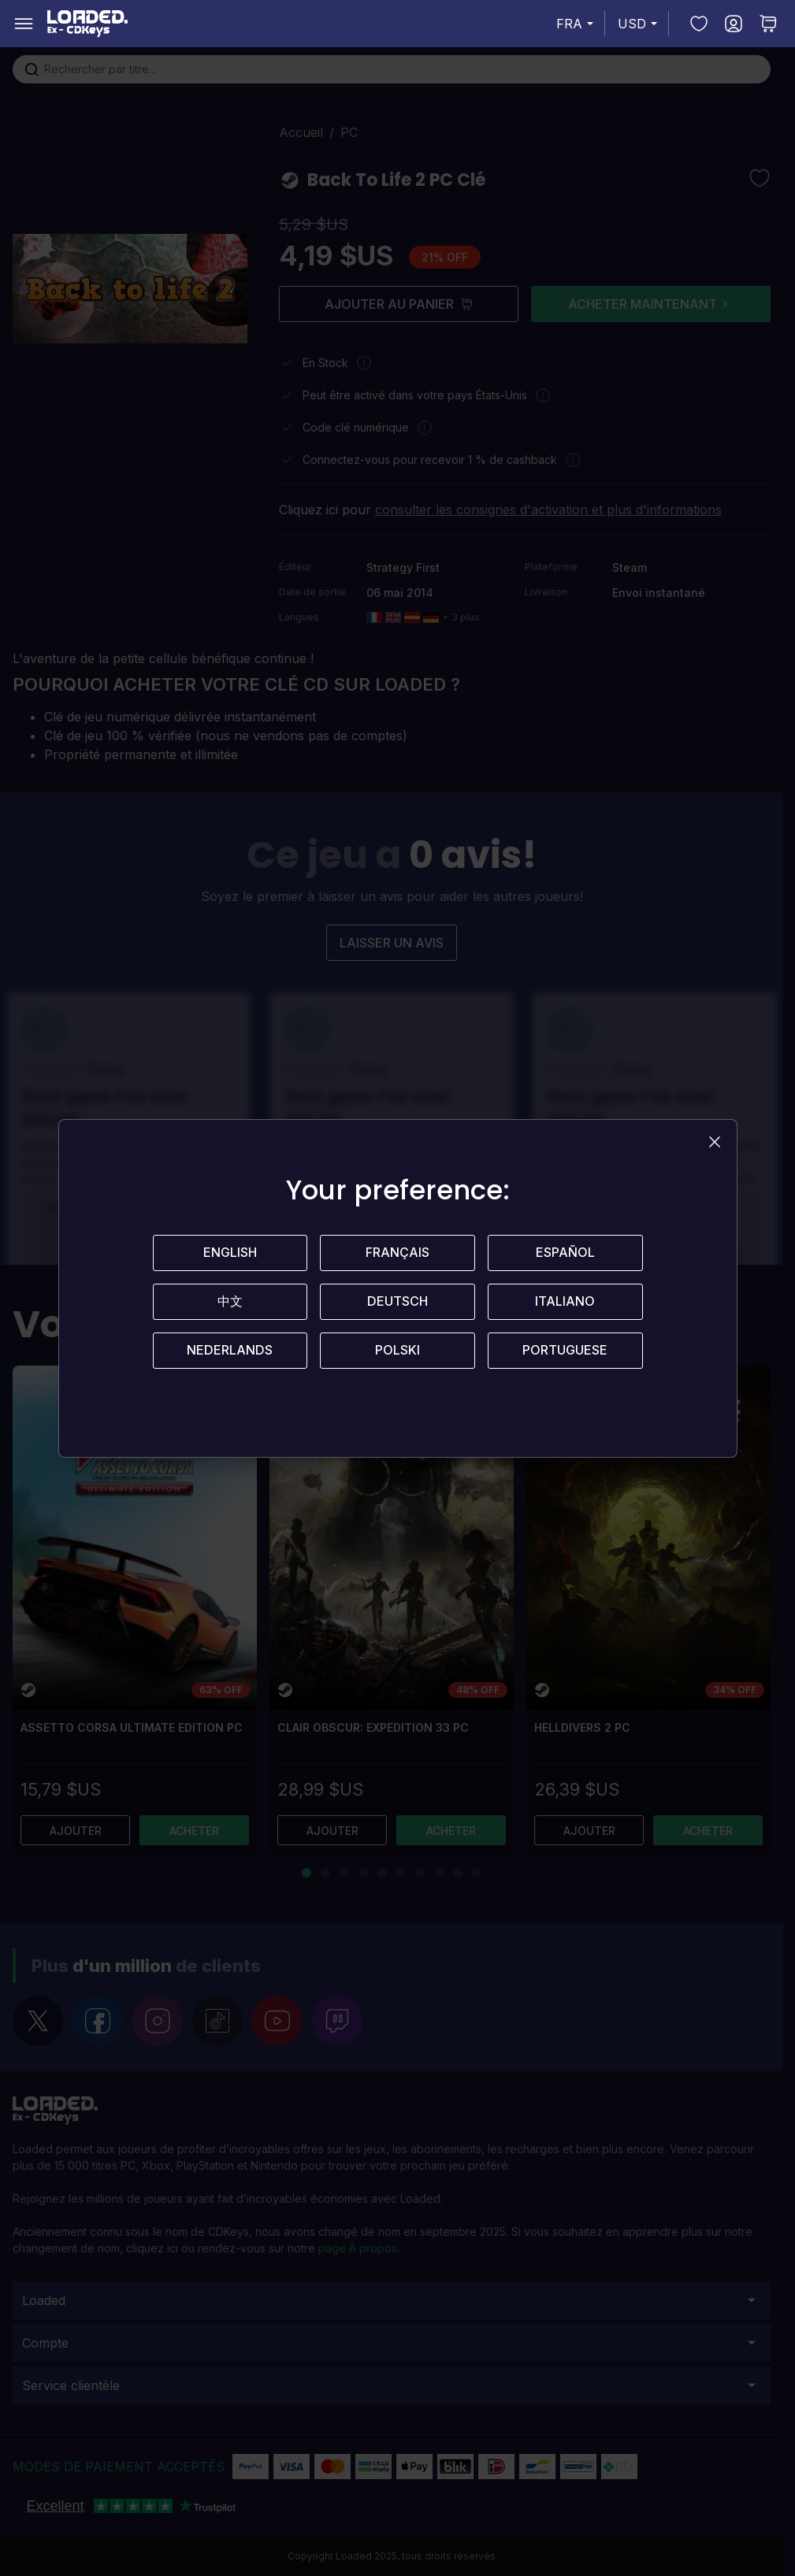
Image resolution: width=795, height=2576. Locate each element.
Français (397, 1253)
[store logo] (87, 23)
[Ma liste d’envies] (699, 23)
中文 (230, 1302)
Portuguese (564, 1350)
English (230, 1253)
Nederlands (230, 1350)
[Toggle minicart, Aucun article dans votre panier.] (768, 23)
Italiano (565, 1302)
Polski (397, 1350)
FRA (577, 24)
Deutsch (397, 1302)
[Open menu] (24, 24)
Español (565, 1253)
